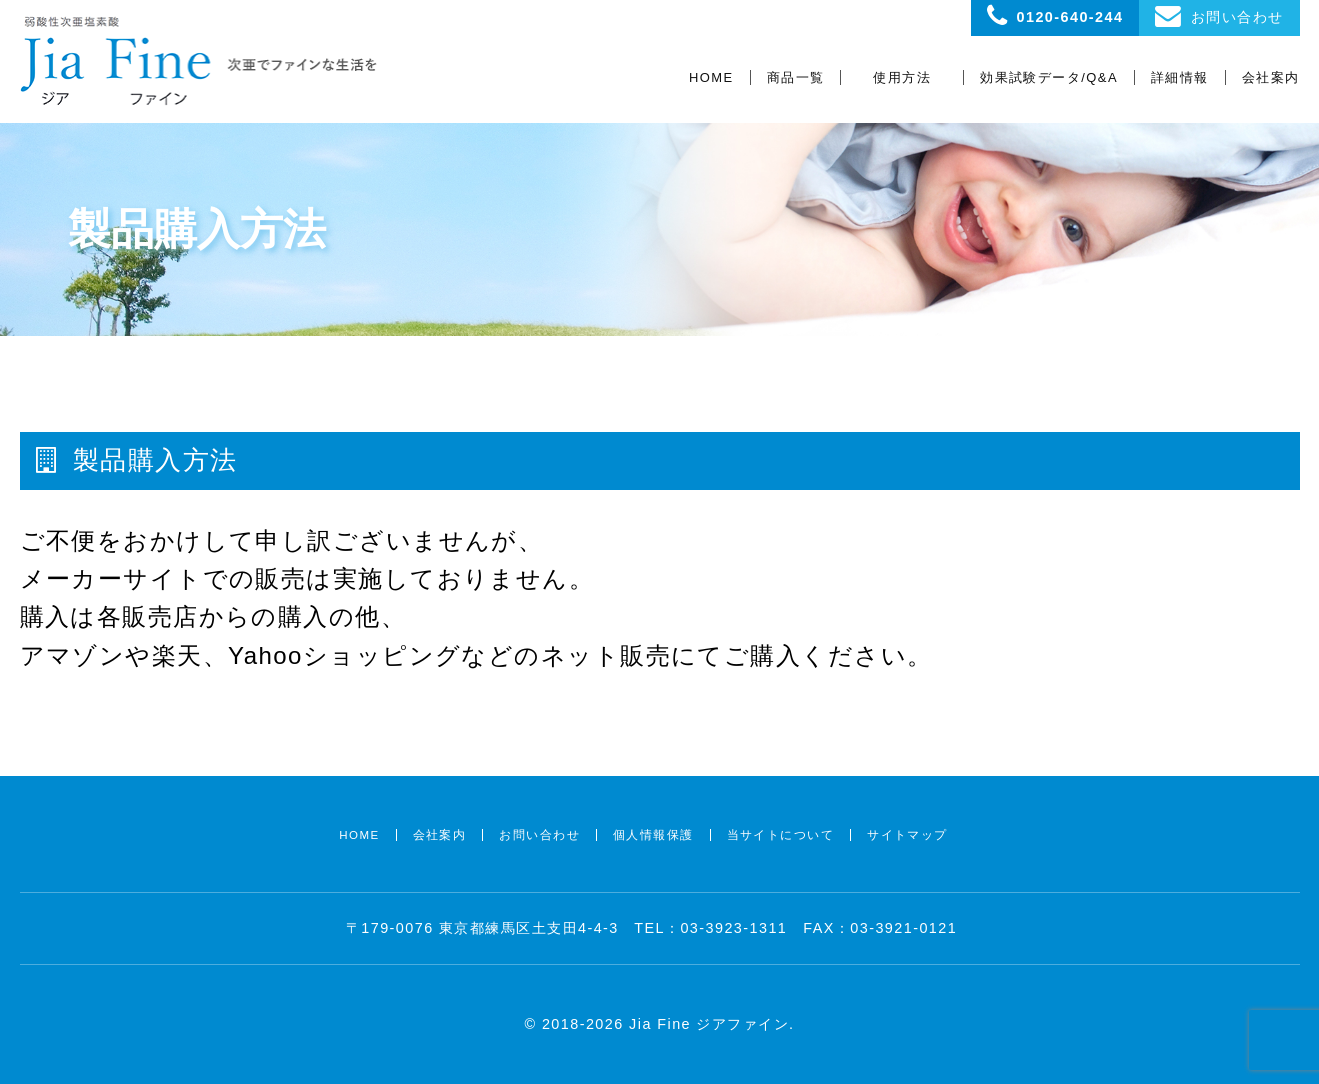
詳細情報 (1180, 77)
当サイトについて (781, 835)
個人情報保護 (653, 835)
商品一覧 (796, 77)
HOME (711, 77)
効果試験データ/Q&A (1049, 77)
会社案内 (1271, 77)
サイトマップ (907, 835)
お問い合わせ (539, 835)
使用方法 (902, 77)
